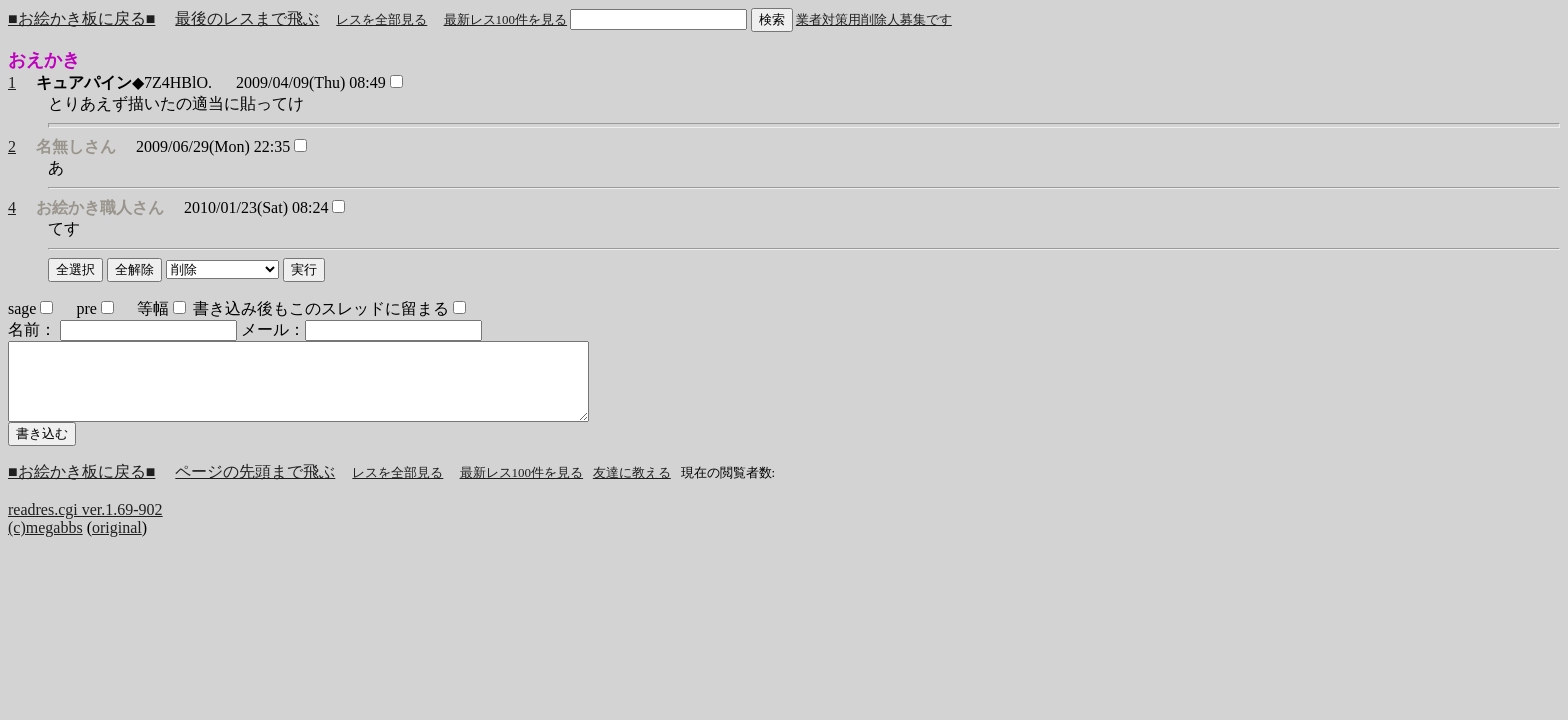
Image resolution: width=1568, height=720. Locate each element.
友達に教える (632, 487)
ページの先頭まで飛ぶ (255, 486)
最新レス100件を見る (506, 19)
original (117, 542)
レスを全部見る (381, 19)
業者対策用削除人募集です (874, 19)
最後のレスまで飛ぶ (247, 18)
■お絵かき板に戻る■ (81, 18)
